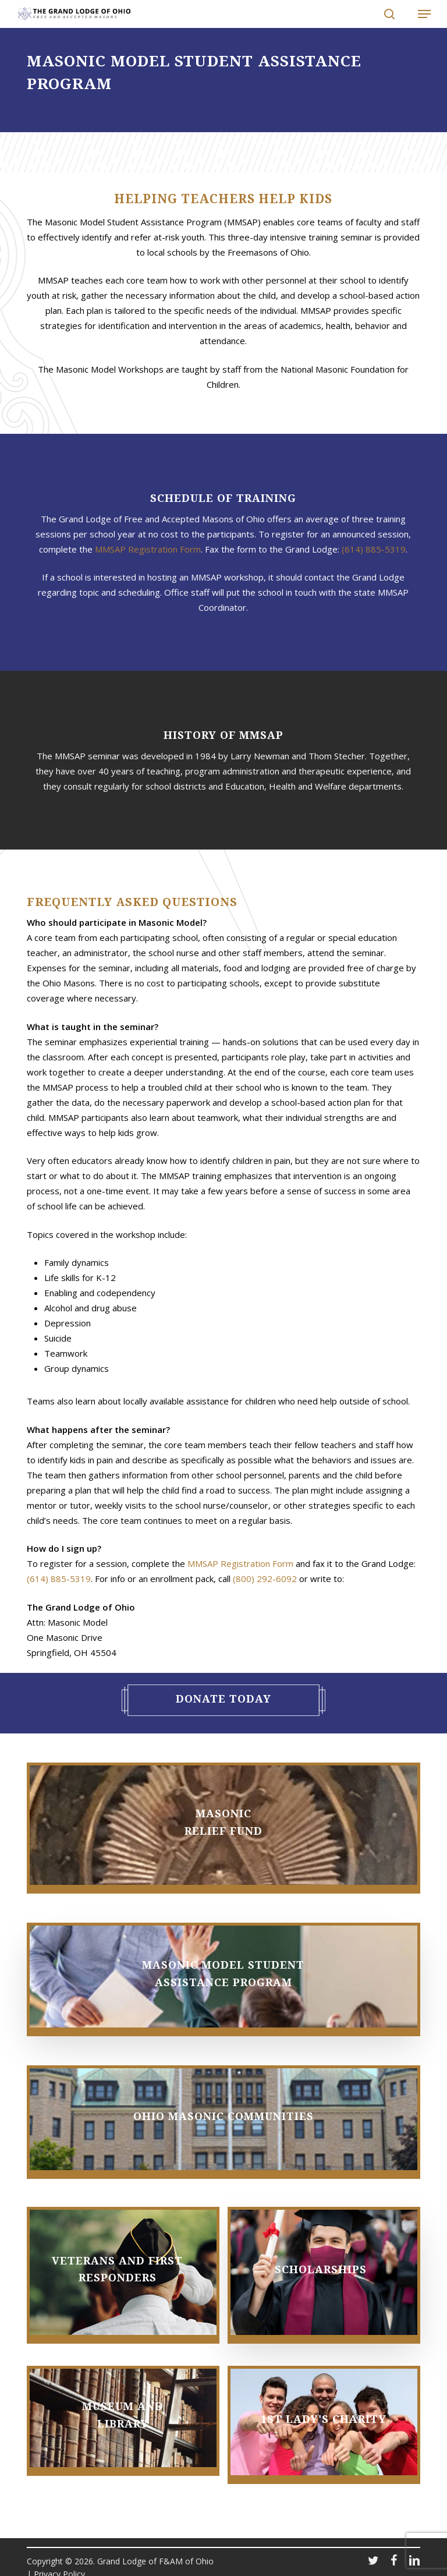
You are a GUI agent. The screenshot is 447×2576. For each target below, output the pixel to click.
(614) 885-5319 (374, 549)
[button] (418, 14)
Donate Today (223, 1698)
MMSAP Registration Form (148, 549)
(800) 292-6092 (265, 1578)
